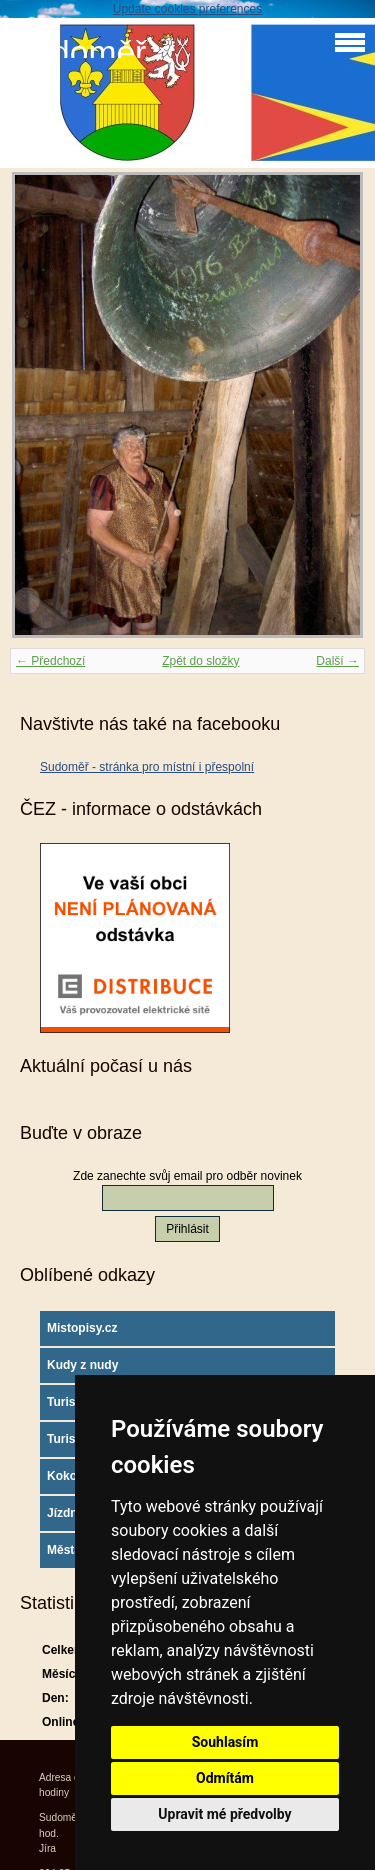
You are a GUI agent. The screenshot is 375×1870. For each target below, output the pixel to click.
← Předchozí (50, 661)
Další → (337, 661)
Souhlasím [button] (225, 1742)
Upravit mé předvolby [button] (224, 1814)
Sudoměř (78, 52)
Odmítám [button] (225, 1778)
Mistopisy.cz (82, 1328)
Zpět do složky (200, 661)
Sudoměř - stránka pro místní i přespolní (147, 767)
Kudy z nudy (82, 1365)
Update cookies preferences (187, 9)
